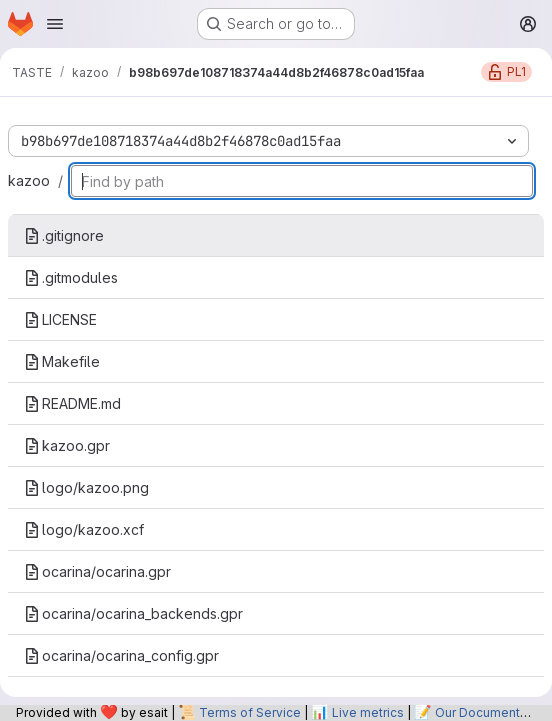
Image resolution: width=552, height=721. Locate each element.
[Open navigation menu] (55, 24)
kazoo (29, 180)
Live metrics (368, 712)
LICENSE (60, 319)
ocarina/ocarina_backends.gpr (133, 613)
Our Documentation (492, 712)
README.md (72, 403)
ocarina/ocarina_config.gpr (121, 655)
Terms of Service (250, 712)
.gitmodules (71, 277)
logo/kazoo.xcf (84, 529)
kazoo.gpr (67, 445)
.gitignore (64, 235)
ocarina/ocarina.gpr (97, 571)
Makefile (62, 361)
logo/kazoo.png (86, 487)
